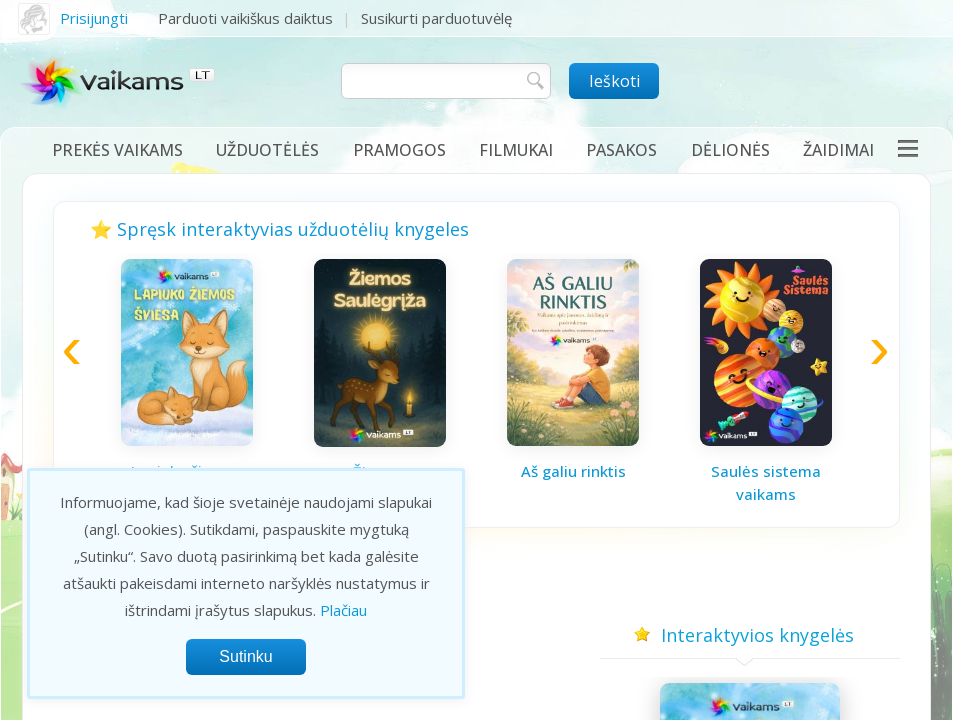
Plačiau (343, 610)
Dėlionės (730, 150)
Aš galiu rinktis (573, 471)
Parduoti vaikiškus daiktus (245, 18)
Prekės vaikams (117, 150)
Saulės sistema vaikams (766, 482)
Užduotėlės (267, 150)
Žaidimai (838, 150)
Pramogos (399, 150)
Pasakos (621, 150)
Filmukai (516, 150)
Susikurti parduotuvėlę (436, 18)
